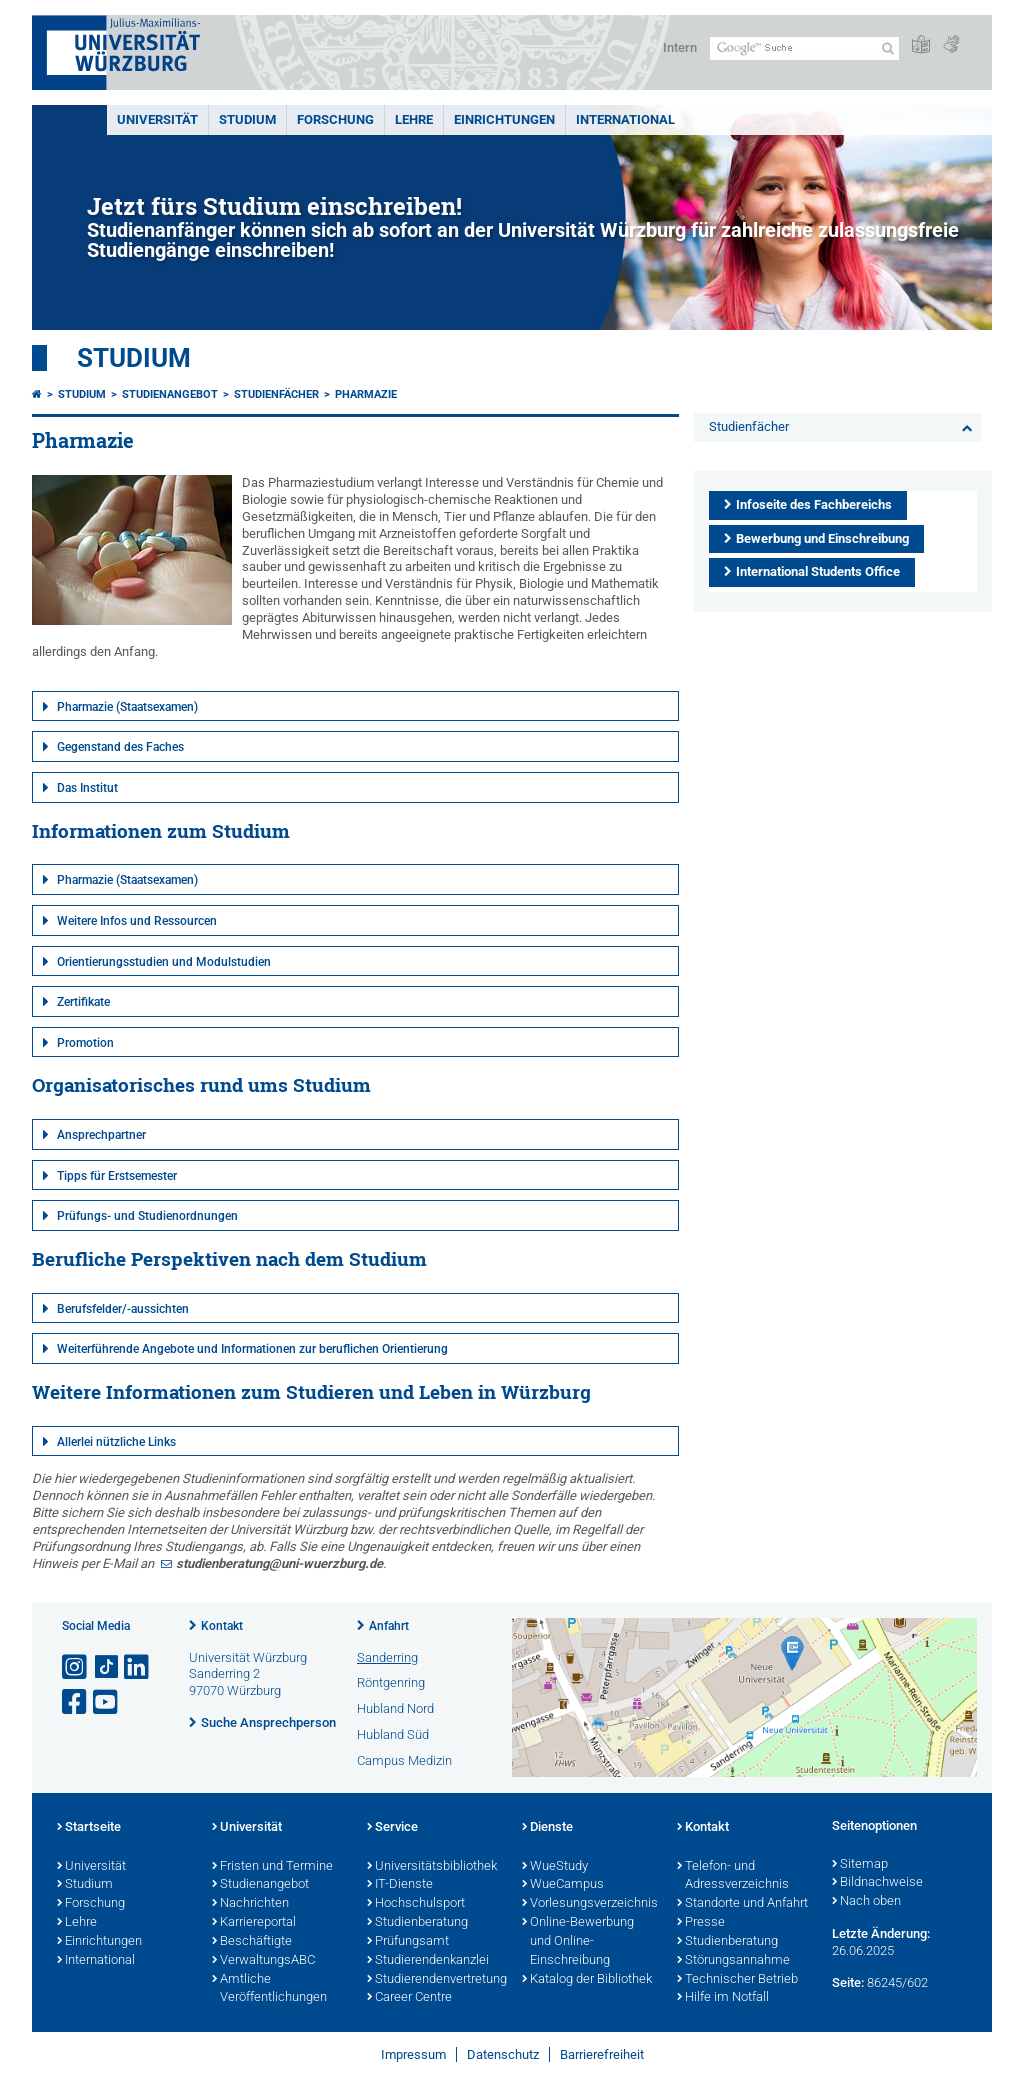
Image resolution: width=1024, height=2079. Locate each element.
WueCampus (563, 1885)
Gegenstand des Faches (120, 747)
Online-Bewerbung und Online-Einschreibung (578, 1942)
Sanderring (387, 1657)
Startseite (89, 1828)
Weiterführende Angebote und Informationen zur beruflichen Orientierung (252, 1349)
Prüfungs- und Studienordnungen (147, 1216)
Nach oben (866, 1902)
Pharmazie (366, 394)
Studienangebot (170, 394)
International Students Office (818, 571)
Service (392, 1828)
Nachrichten (250, 1904)
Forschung (335, 119)
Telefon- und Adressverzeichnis (733, 1876)
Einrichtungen (504, 119)
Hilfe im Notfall (723, 1998)
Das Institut (87, 788)
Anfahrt (389, 1626)
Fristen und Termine (272, 1867)
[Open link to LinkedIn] (138, 1667)
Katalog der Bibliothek (587, 1980)
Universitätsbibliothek (432, 1867)
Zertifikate (83, 1002)
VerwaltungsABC (263, 1961)
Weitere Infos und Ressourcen (137, 921)
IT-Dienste (400, 1885)
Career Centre (409, 1998)
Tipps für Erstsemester (117, 1176)
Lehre (414, 119)
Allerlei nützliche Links (116, 1442)
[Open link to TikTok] (107, 1667)
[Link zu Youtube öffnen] (107, 1702)
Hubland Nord (395, 1708)
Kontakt (222, 1626)
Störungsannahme (733, 1961)
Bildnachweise (877, 1883)
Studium (247, 119)
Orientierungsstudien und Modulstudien (164, 962)
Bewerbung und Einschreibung (822, 538)
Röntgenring (391, 1682)
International (625, 119)
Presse (701, 1923)
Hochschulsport (416, 1904)
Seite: (848, 1982)
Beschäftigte (252, 1942)
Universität (157, 119)
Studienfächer (276, 394)
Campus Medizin (404, 1760)
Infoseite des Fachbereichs (814, 504)
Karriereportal (254, 1923)
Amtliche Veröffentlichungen (269, 1989)
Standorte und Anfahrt (742, 1904)
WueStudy (555, 1867)
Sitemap (860, 1865)
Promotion (85, 1043)
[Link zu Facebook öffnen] (76, 1702)
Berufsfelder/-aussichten (123, 1309)
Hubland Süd (393, 1734)
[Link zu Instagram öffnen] (76, 1667)
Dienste (547, 1828)
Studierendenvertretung (434, 1980)
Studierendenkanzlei (428, 1961)
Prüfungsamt (408, 1942)
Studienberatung (417, 1923)
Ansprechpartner (101, 1135)
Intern (680, 47)
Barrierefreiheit (602, 2054)
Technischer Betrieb (737, 1980)
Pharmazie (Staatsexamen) (127, 707)
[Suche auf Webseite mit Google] (804, 48)
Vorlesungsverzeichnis (589, 1904)
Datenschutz (503, 2054)
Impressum (413, 2054)
